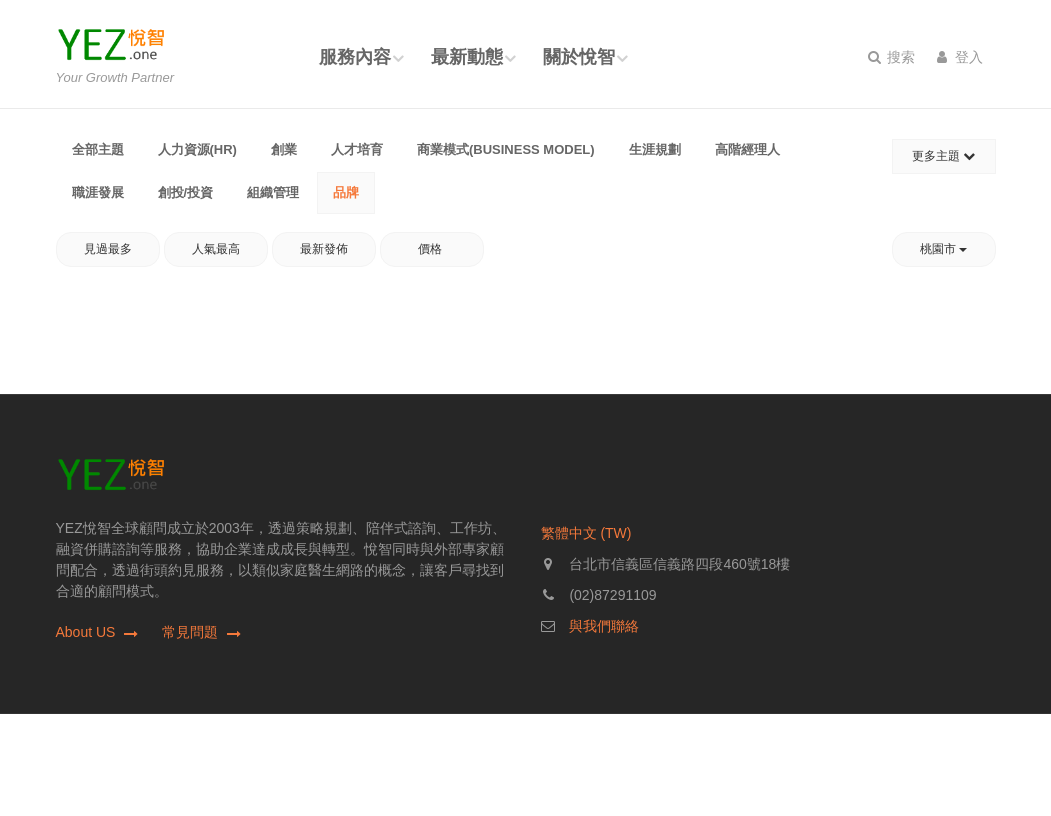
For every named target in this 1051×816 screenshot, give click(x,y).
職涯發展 (98, 192)
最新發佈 (324, 249)
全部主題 (98, 149)
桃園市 (943, 249)
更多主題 (943, 156)
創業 (284, 149)
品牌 (346, 192)
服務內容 (355, 57)
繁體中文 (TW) (586, 533)
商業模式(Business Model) (506, 149)
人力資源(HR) (197, 149)
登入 (960, 57)
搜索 (891, 57)
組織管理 (273, 192)
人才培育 (357, 149)
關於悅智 (579, 57)
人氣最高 (216, 249)
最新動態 (467, 57)
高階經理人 (747, 149)
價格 (431, 249)
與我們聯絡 (604, 626)
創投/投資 (186, 192)
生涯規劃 (655, 149)
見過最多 (108, 249)
